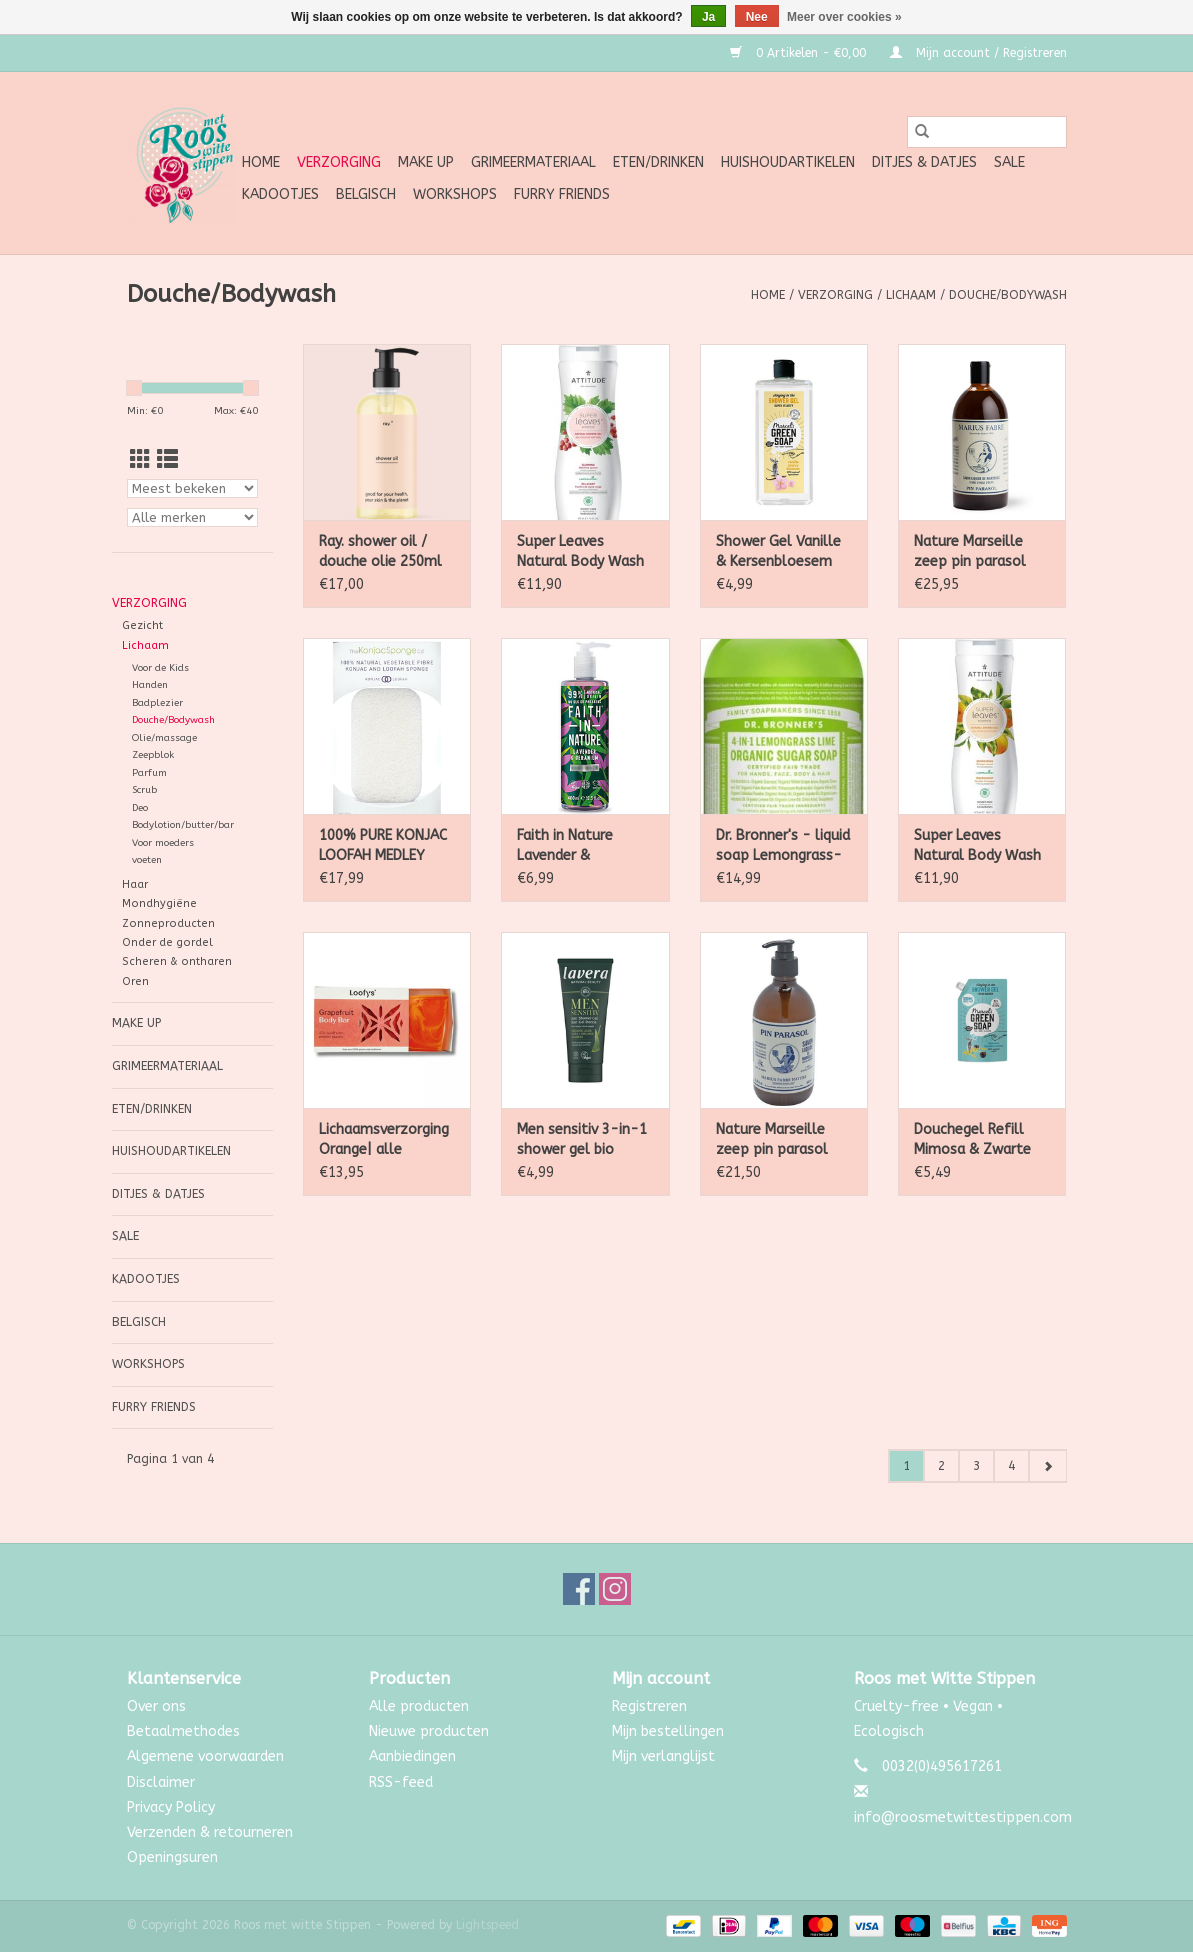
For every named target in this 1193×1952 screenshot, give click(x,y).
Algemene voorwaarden (205, 1756)
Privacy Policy (171, 1807)
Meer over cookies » (844, 17)
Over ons (156, 1706)
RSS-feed (401, 1782)
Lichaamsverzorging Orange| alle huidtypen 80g (384, 1140)
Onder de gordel (167, 942)
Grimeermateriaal (533, 162)
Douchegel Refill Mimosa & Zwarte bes (972, 1140)
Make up (426, 162)
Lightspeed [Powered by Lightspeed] (487, 1925)
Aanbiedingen (412, 1756)
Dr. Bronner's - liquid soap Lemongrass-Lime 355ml (783, 846)
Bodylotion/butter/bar (183, 825)
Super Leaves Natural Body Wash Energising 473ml (977, 846)
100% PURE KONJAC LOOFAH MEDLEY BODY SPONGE (383, 846)
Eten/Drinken (658, 162)
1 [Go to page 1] (906, 1466)
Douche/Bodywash (1008, 295)
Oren (135, 981)
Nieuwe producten (429, 1731)
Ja (708, 17)
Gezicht (142, 625)
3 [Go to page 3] (976, 1466)
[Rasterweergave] (140, 460)
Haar (135, 884)
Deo (140, 808)
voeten (147, 860)
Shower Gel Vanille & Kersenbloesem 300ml (778, 552)
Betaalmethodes (183, 1731)
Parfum (149, 773)
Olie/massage (164, 738)
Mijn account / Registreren (978, 53)
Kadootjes (280, 194)
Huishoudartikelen (788, 162)
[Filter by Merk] (193, 517)
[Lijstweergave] (167, 460)
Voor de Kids (160, 668)
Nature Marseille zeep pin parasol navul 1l (970, 552)
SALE (1009, 162)
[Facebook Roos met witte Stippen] (579, 1589)
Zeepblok (153, 755)
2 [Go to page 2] (941, 1466)
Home (261, 162)
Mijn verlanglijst (663, 1756)
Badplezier (157, 703)
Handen (150, 685)
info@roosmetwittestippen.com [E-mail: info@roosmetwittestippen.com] (963, 1817)
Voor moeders (163, 843)
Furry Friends (562, 194)
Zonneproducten (168, 923)
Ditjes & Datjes (924, 162)
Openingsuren (172, 1857)
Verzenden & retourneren (210, 1832)
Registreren (649, 1706)
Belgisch (366, 194)
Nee (757, 17)
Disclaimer (161, 1782)
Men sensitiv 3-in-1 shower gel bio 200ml (582, 1140)
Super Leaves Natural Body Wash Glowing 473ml (580, 552)
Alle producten (419, 1706)
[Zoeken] (987, 132)
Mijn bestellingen (668, 1731)
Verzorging (339, 162)
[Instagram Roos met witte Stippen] (615, 1589)
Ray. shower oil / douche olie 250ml (380, 551)
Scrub (144, 790)
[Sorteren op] (193, 488)
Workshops (455, 194)
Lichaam (911, 295)
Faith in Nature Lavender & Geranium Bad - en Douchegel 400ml (579, 846)
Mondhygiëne (159, 903)
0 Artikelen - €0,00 (800, 53)
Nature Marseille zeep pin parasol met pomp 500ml (775, 1140)
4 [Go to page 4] (1011, 1466)
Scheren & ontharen (177, 961)
